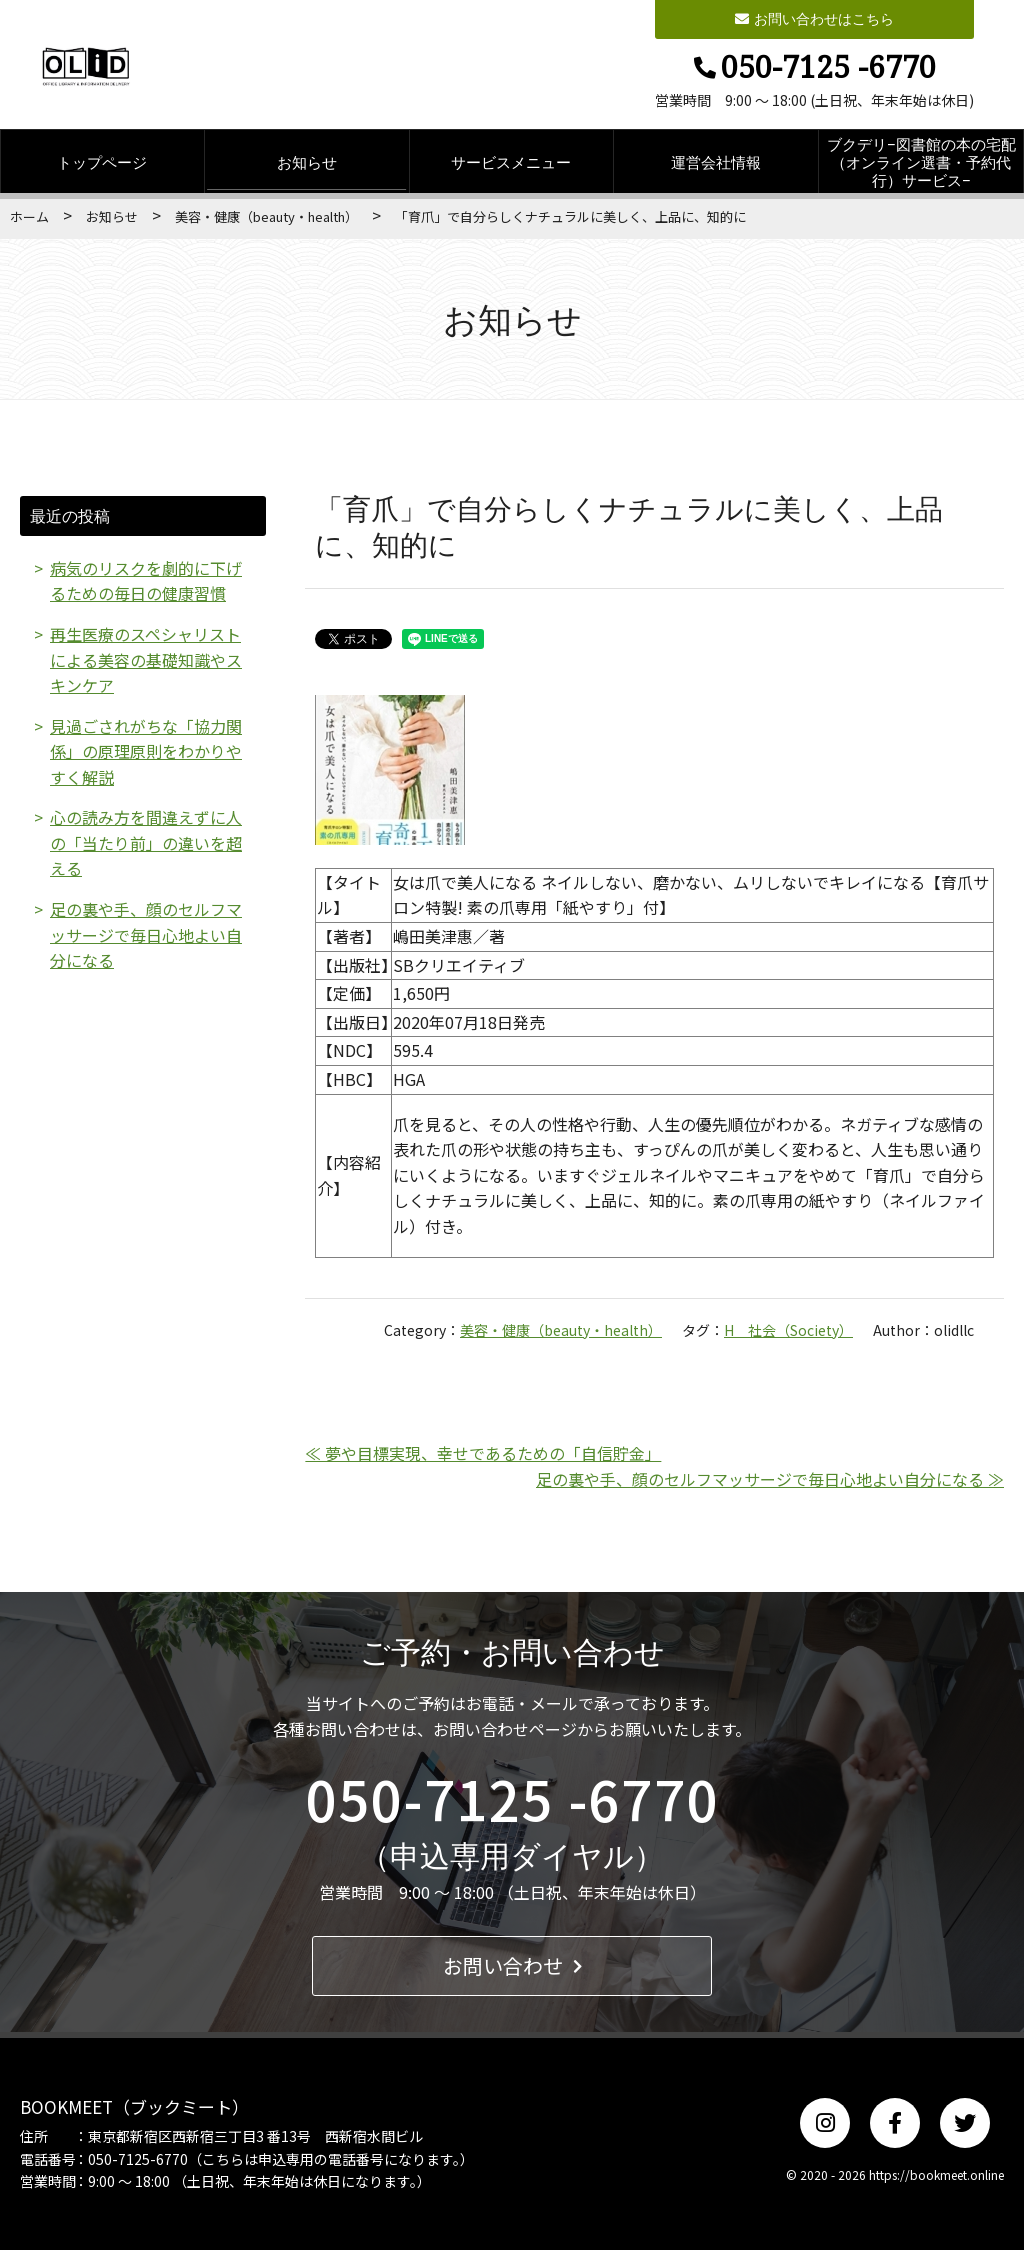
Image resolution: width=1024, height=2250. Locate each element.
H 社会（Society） (788, 1330)
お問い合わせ (512, 1965)
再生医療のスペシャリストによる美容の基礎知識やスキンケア (146, 659)
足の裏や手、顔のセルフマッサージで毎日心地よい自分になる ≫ (770, 1479)
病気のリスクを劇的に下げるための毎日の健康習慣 (146, 581)
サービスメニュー (511, 162)
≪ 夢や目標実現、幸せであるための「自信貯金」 (483, 1453)
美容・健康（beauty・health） (266, 216)
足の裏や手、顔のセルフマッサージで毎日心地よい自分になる (146, 935)
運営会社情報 (716, 162)
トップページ (102, 162)
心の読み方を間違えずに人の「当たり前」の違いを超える (146, 843)
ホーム (29, 216)
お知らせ (307, 162)
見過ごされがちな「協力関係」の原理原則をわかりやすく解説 (146, 751)
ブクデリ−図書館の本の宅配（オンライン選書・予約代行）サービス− (921, 162)
